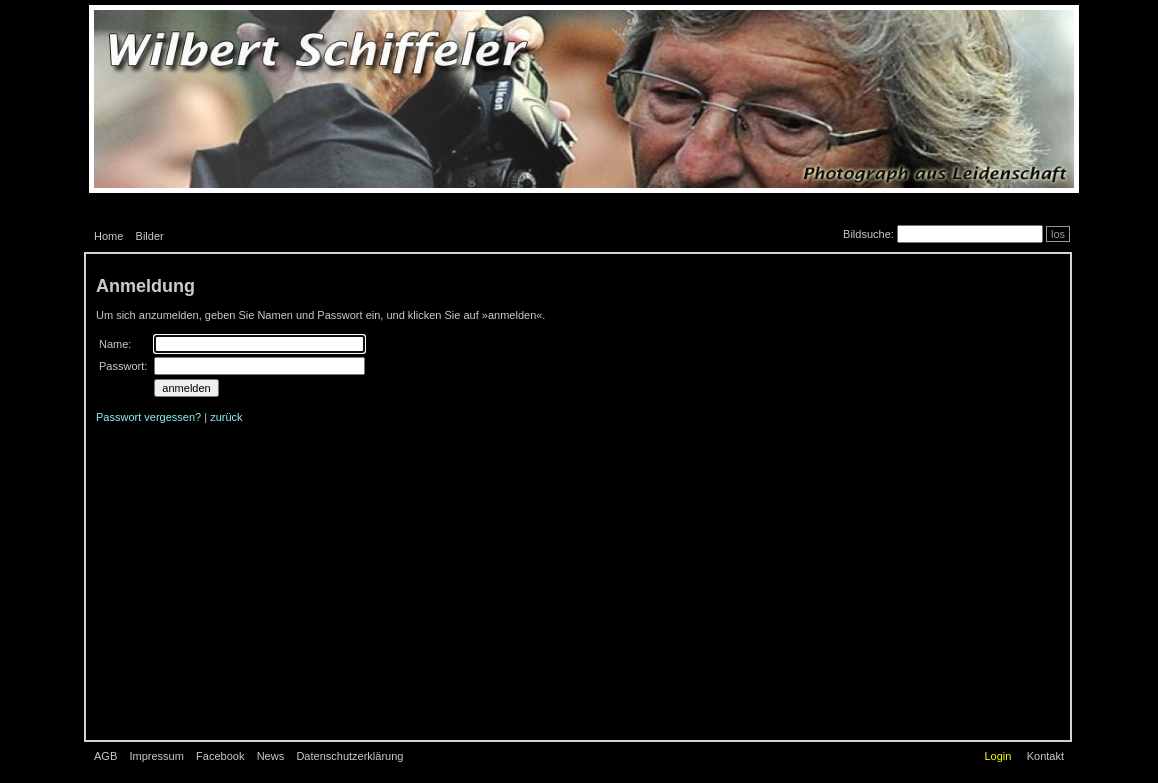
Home (108, 236)
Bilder (150, 236)
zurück (226, 417)
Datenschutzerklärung (349, 756)
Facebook (220, 756)
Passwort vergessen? (148, 417)
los (1058, 234)
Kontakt (1045, 756)
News (271, 756)
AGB (105, 756)
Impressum (156, 756)
